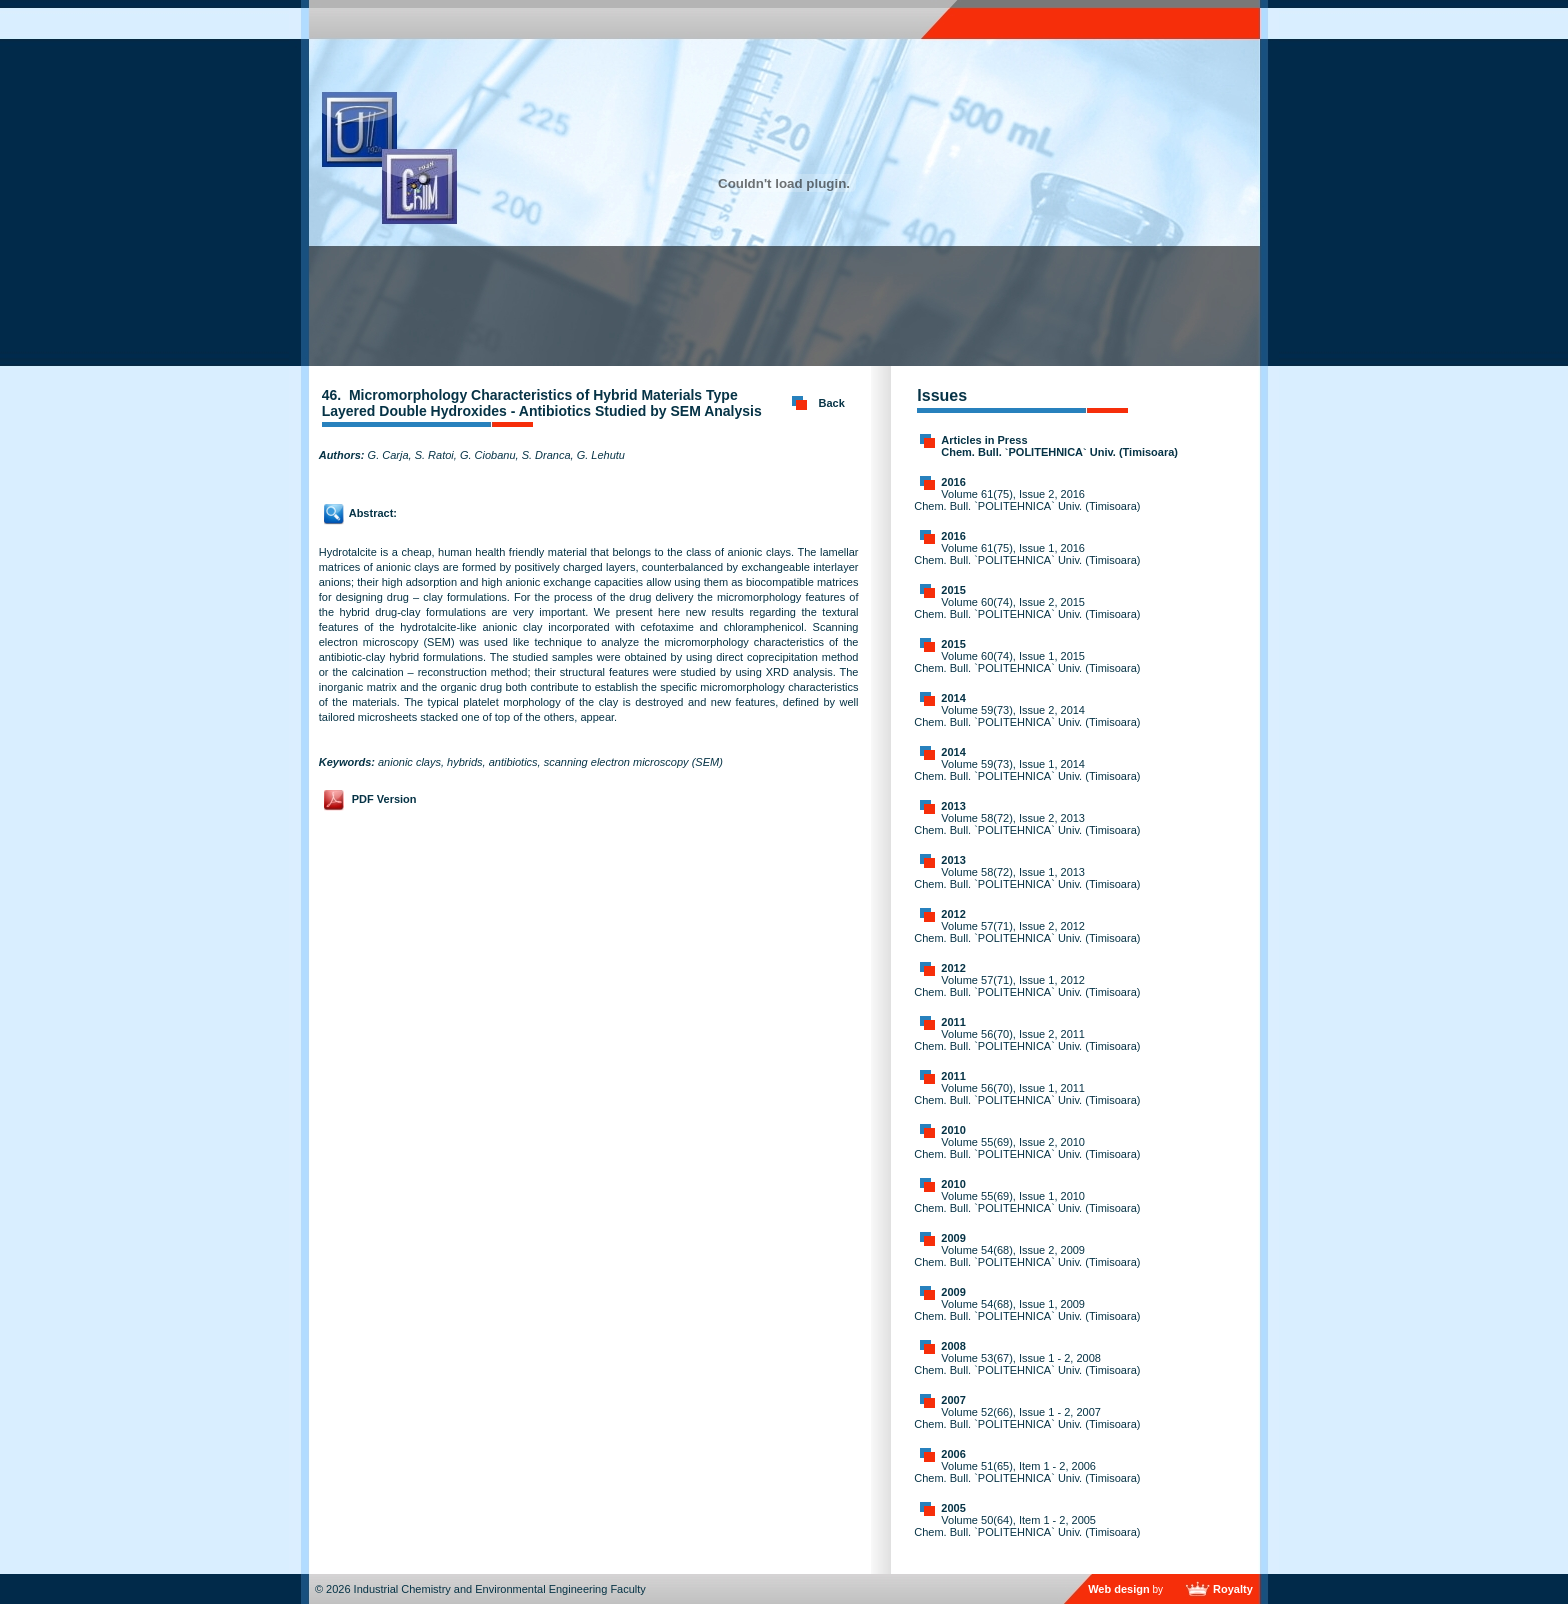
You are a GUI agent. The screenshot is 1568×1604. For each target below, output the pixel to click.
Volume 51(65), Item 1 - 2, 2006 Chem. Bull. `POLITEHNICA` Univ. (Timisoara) (1027, 1472)
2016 (953, 482)
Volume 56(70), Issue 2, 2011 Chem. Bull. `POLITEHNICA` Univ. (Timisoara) (1027, 1040)
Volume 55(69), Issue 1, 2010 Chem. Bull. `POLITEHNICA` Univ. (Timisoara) (1027, 1202)
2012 (953, 914)
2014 (953, 698)
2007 (953, 1400)
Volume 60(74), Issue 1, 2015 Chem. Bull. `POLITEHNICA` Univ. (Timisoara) (1027, 662)
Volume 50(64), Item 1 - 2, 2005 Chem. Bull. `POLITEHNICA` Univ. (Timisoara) (1027, 1526)
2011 (953, 1022)
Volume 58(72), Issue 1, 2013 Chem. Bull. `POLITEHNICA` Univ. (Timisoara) (1027, 878)
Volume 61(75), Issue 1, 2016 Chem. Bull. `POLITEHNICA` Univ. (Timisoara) (1027, 554)
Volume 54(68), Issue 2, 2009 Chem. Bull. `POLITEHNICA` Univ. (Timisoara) (1027, 1256)
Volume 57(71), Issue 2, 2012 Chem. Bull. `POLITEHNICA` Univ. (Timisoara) (1027, 932)
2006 (953, 1454)
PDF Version (384, 799)
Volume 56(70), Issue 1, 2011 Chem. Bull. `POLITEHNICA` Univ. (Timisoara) (1027, 1094)
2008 (953, 1346)
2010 (953, 1130)
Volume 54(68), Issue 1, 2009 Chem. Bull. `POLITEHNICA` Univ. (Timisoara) (1027, 1310)
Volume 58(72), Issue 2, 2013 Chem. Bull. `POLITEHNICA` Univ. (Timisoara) (1027, 824)
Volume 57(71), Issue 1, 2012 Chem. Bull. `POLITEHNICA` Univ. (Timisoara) (1027, 986)
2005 (953, 1508)
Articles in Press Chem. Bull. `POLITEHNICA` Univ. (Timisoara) (1059, 446)
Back (832, 403)
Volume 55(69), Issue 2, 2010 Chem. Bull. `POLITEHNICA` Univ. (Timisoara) (1027, 1148)
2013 (953, 806)
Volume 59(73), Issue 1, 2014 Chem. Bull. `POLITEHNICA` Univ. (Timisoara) (1027, 770)
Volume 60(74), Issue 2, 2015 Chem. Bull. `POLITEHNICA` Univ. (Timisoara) (1027, 608)
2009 (953, 1238)
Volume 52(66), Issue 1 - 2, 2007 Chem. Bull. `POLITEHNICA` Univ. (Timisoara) (1027, 1418)
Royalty (1233, 1589)
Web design (1119, 1589)
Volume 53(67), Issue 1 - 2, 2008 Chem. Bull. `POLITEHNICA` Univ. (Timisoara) (1027, 1364)
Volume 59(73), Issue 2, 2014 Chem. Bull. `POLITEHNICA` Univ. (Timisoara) (1027, 716)
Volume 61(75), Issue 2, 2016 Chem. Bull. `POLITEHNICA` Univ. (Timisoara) (1027, 500)
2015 (953, 590)
